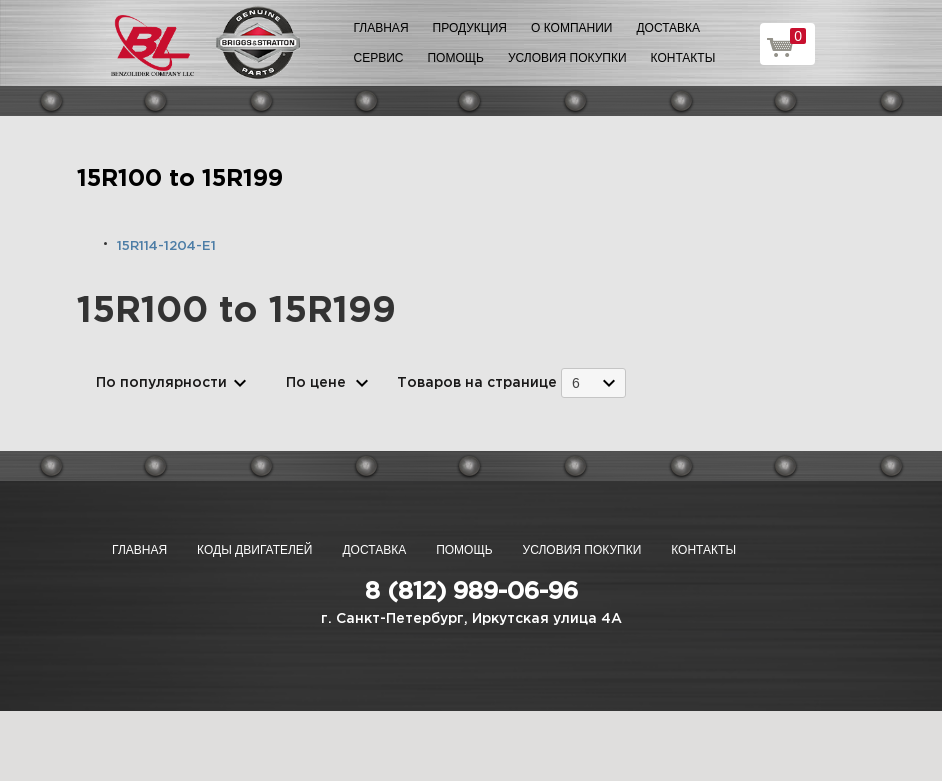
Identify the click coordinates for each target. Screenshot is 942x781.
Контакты (683, 58)
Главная (381, 28)
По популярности (161, 383)
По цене (316, 383)
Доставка (668, 28)
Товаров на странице (477, 383)
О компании (571, 28)
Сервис (379, 58)
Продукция (470, 28)
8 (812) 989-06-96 (471, 592)
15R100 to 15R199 (180, 179)
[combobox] (593, 382)
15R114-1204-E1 (166, 246)
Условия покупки (567, 58)
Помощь (455, 58)
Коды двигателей (254, 550)
